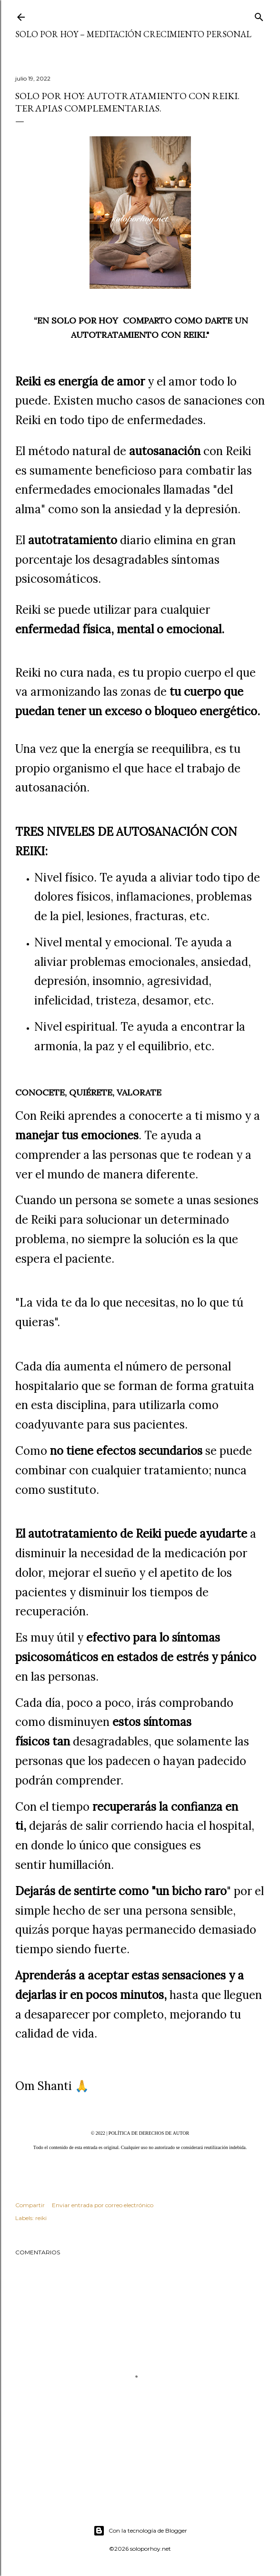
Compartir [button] (30, 2205)
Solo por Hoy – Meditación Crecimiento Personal (133, 34)
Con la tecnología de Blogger (140, 2530)
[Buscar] (259, 15)
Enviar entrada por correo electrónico (102, 2205)
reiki (41, 2217)
